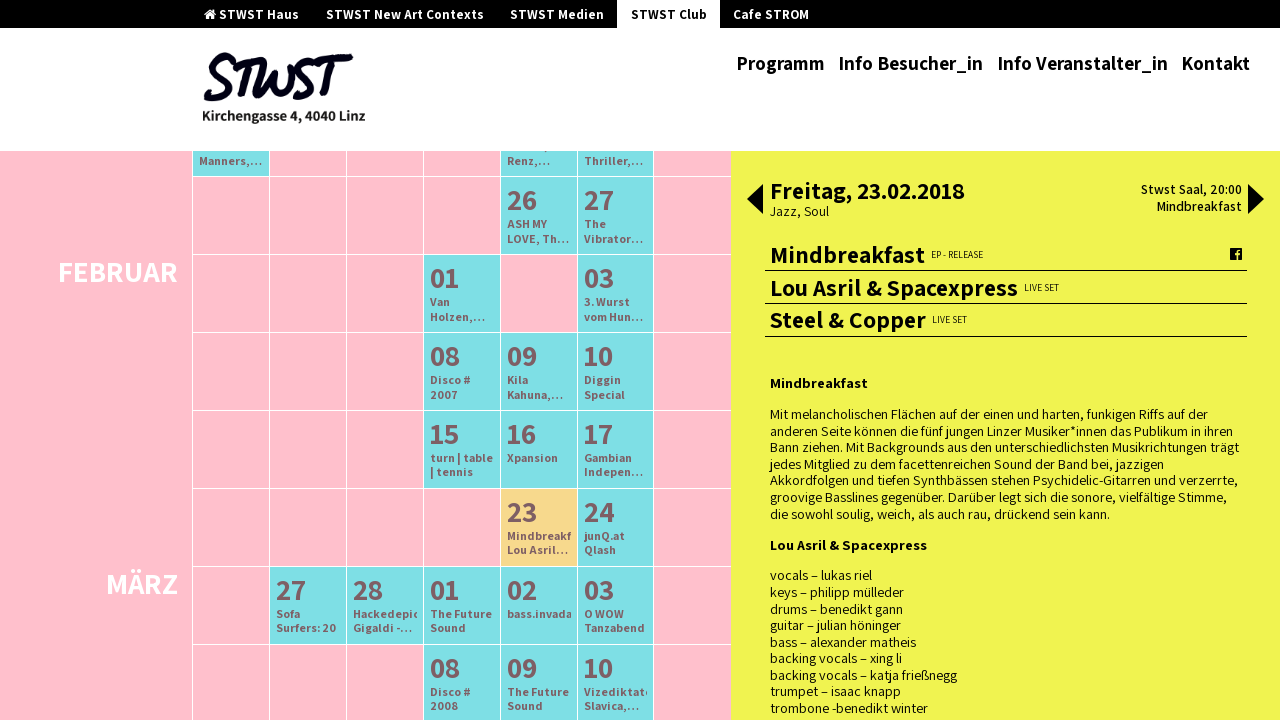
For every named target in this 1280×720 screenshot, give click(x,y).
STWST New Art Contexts (405, 14)
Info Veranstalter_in (1082, 63)
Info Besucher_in (910, 63)
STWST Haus (251, 14)
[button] (755, 201)
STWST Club (669, 14)
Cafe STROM (771, 14)
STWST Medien (557, 14)
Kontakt (1215, 63)
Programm (780, 63)
